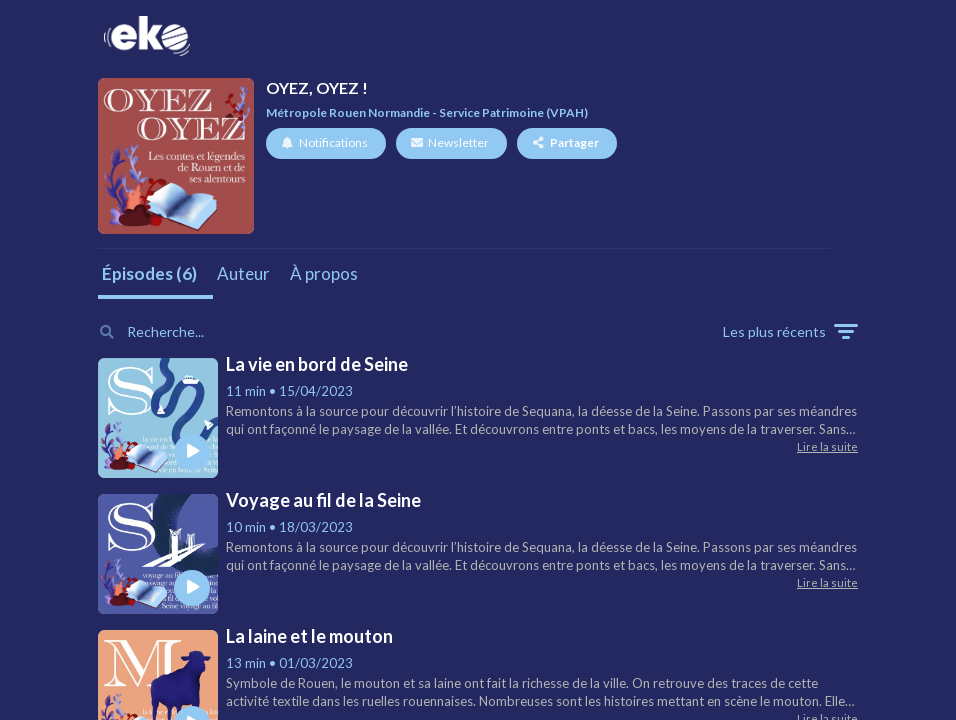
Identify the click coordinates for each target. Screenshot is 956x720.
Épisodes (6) (149, 273)
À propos (324, 273)
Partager (566, 142)
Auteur (243, 273)
